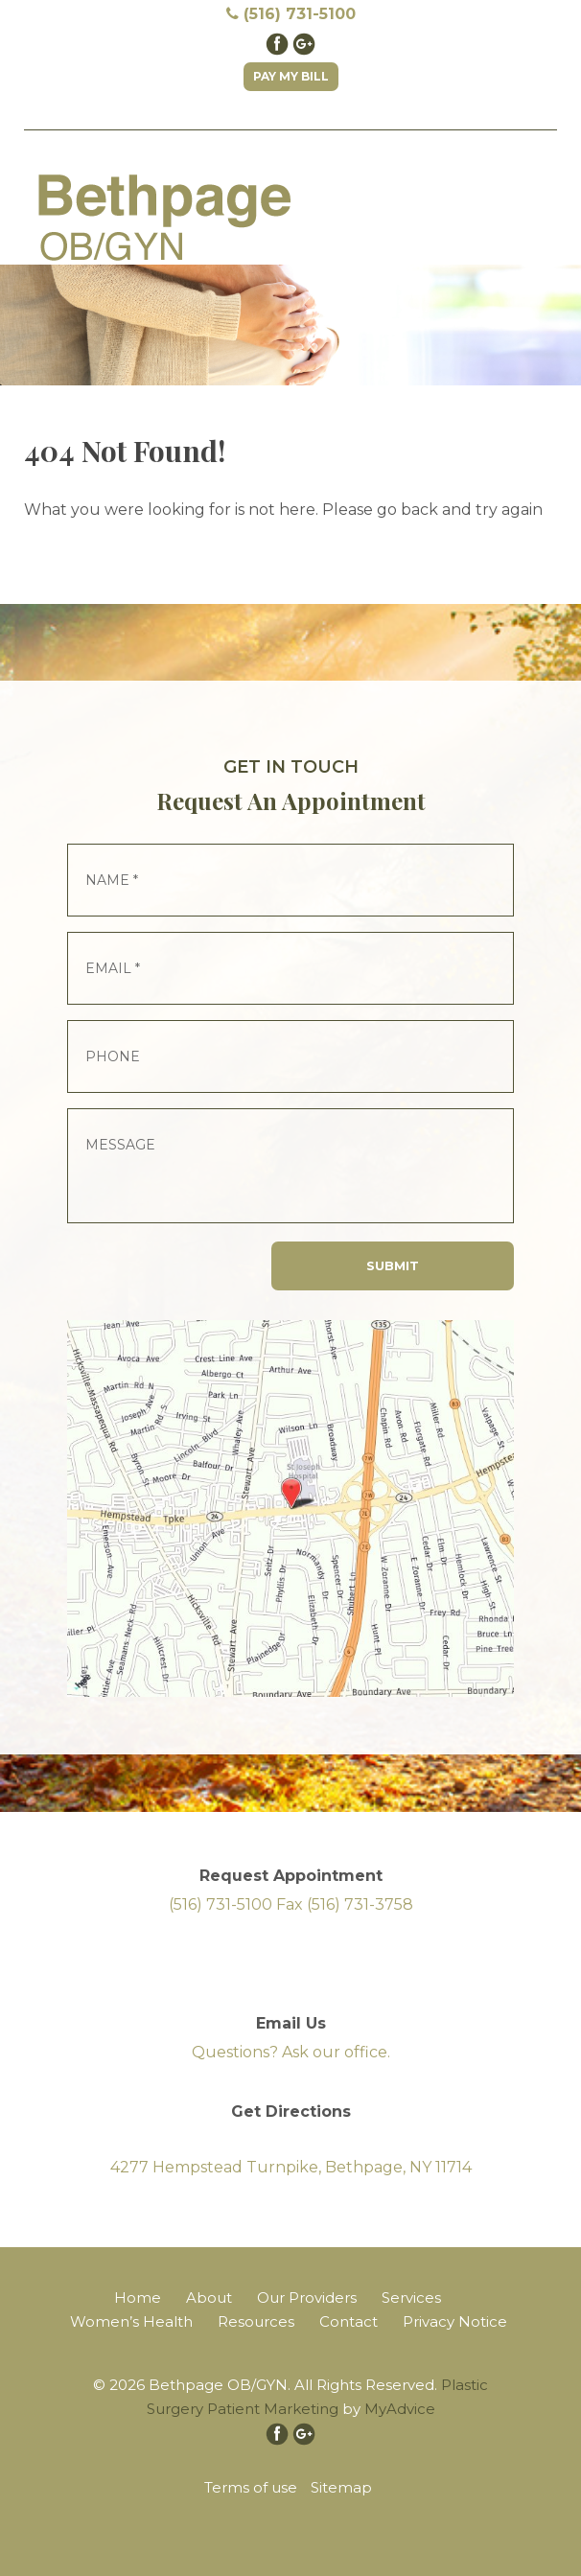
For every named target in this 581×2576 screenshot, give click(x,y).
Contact (348, 2321)
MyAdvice (399, 2409)
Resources (256, 2321)
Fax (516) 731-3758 (344, 1904)
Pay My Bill (291, 76)
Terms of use (250, 2487)
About (209, 2297)
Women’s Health (131, 2321)
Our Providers (307, 2297)
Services (411, 2297)
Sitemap (341, 2487)
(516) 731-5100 (291, 14)
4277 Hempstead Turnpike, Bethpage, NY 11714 (291, 2167)
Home (137, 2297)
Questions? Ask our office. (291, 2052)
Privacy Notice (455, 2321)
